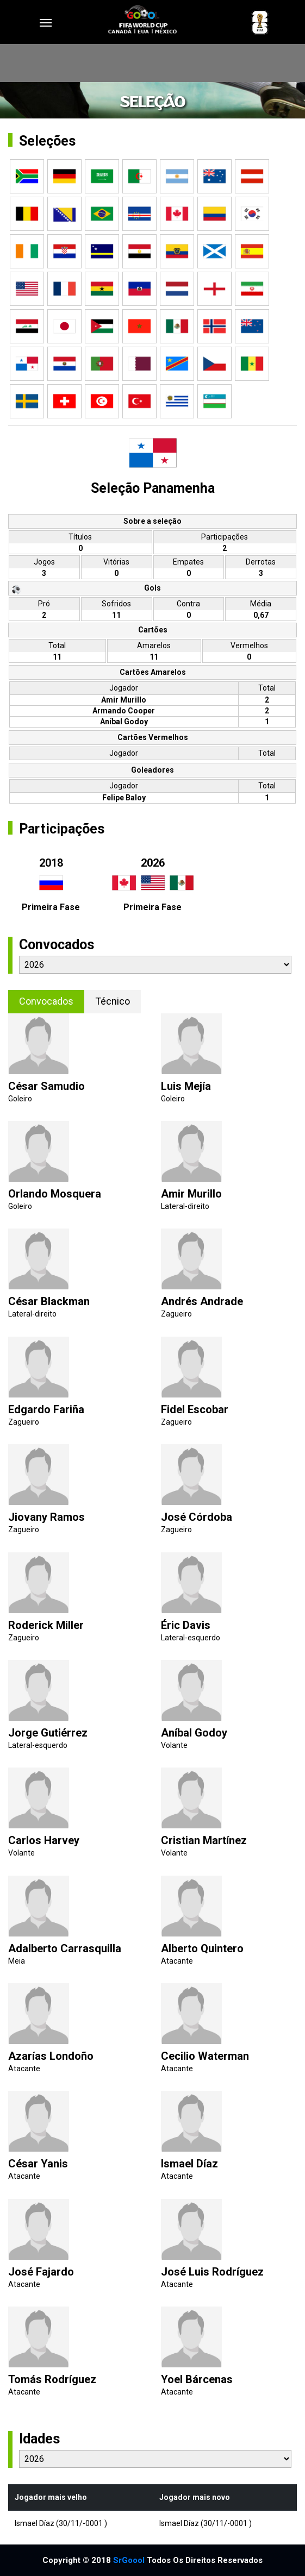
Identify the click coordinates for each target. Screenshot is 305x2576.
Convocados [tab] (46, 1001)
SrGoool (129, 2560)
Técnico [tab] (112, 1001)
